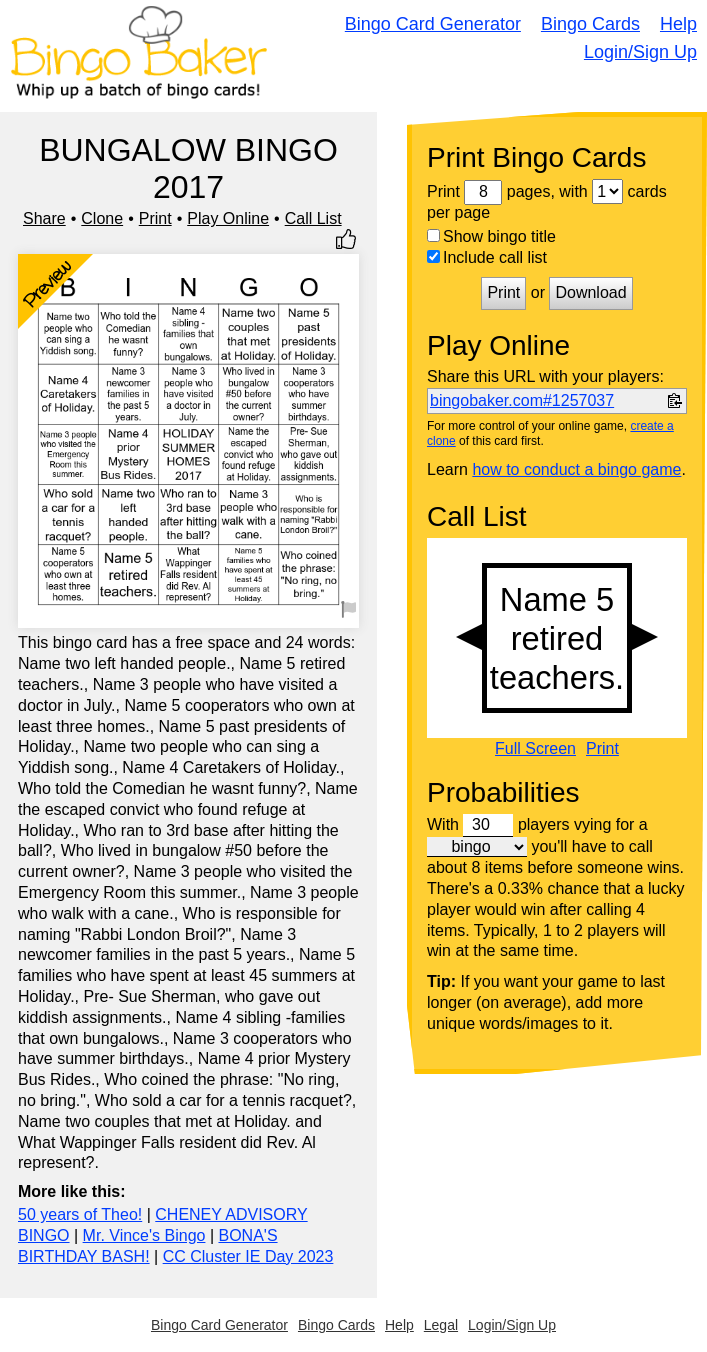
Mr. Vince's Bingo (144, 1235)
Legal (441, 1325)
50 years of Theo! (80, 1214)
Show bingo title (491, 236)
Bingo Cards (590, 24)
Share (44, 218)
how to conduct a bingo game (576, 469)
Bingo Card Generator (433, 24)
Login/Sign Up (640, 52)
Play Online (228, 218)
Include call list (487, 257)
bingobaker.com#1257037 (522, 400)
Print (155, 218)
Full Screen (535, 749)
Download (590, 292)
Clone (102, 218)
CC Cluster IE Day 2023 (248, 1256)
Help (678, 24)
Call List (313, 218)
